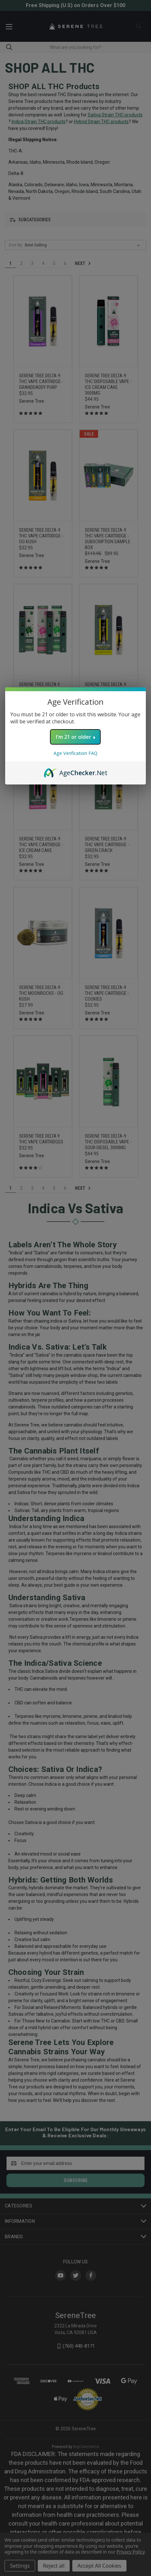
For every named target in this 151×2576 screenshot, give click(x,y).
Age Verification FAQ (75, 753)
